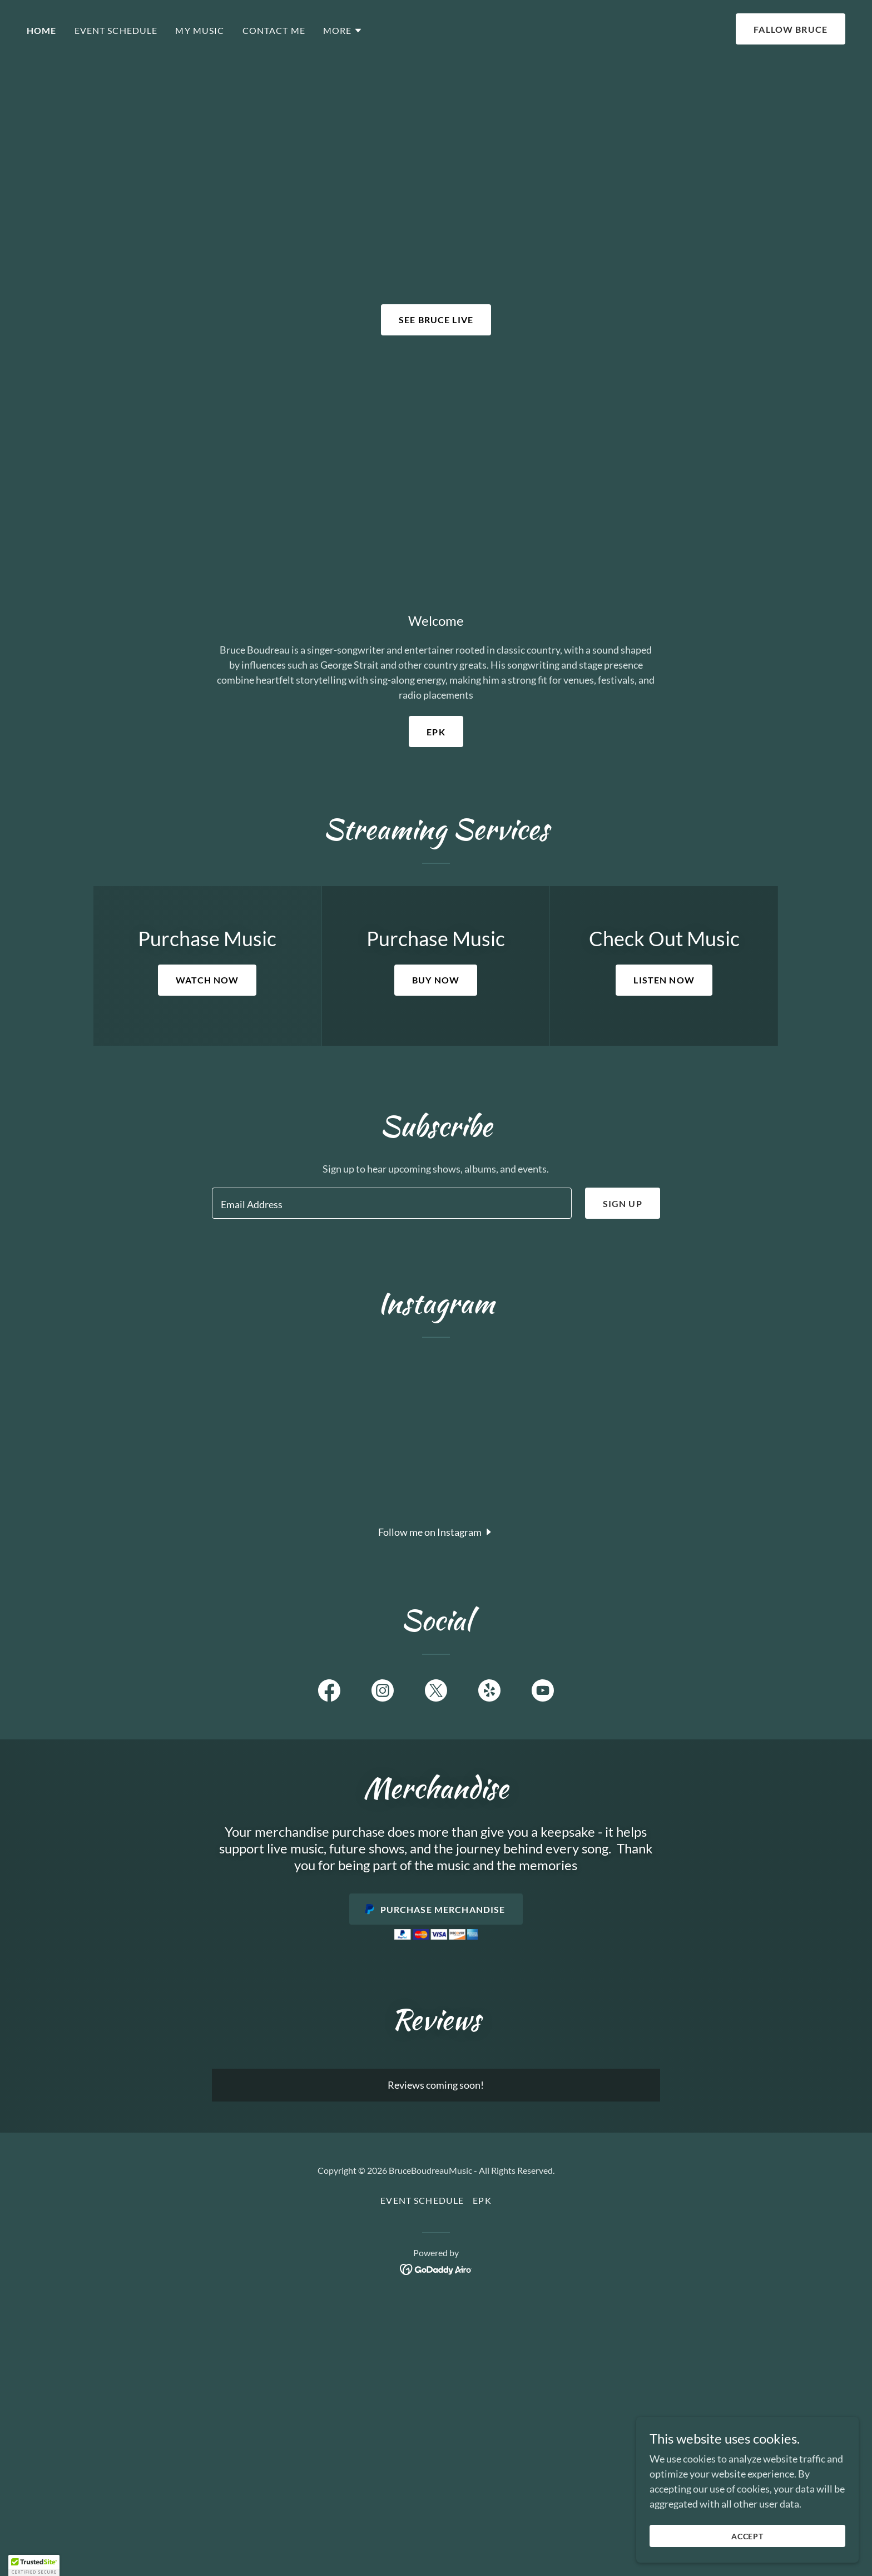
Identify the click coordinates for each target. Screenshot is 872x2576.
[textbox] (391, 1203)
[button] (343, 30)
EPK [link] (482, 2200)
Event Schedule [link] (116, 30)
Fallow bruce (791, 29)
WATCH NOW (207, 980)
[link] (329, 1692)
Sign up (622, 1203)
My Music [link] (199, 30)
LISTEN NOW (663, 980)
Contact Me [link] (273, 30)
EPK (436, 731)
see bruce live (436, 319)
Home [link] (42, 30)
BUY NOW (435, 980)
